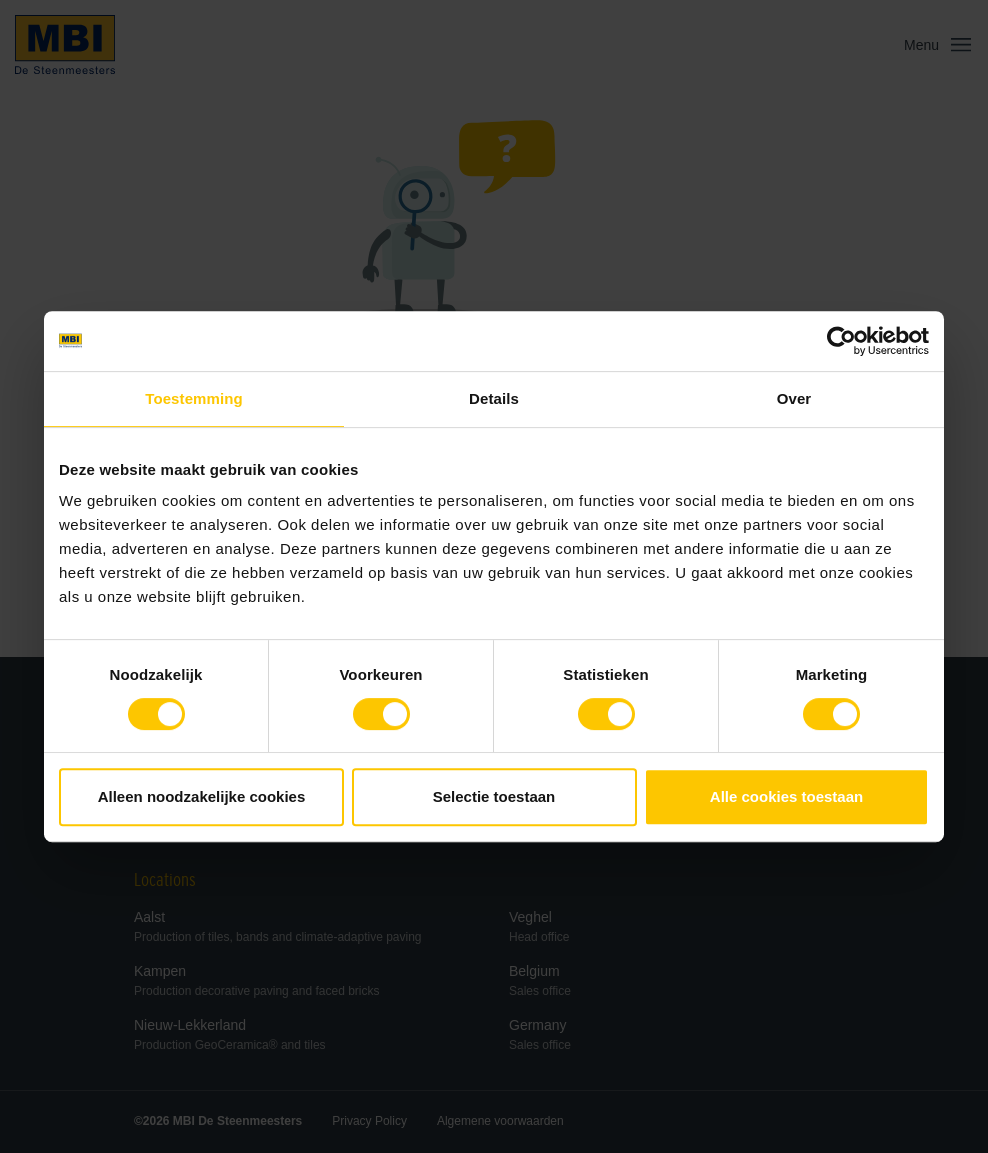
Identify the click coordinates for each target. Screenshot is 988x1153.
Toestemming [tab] (194, 398)
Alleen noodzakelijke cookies (202, 796)
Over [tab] (794, 398)
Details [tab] (494, 398)
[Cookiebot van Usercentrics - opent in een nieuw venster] (841, 341)
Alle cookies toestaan (786, 796)
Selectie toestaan (494, 796)
